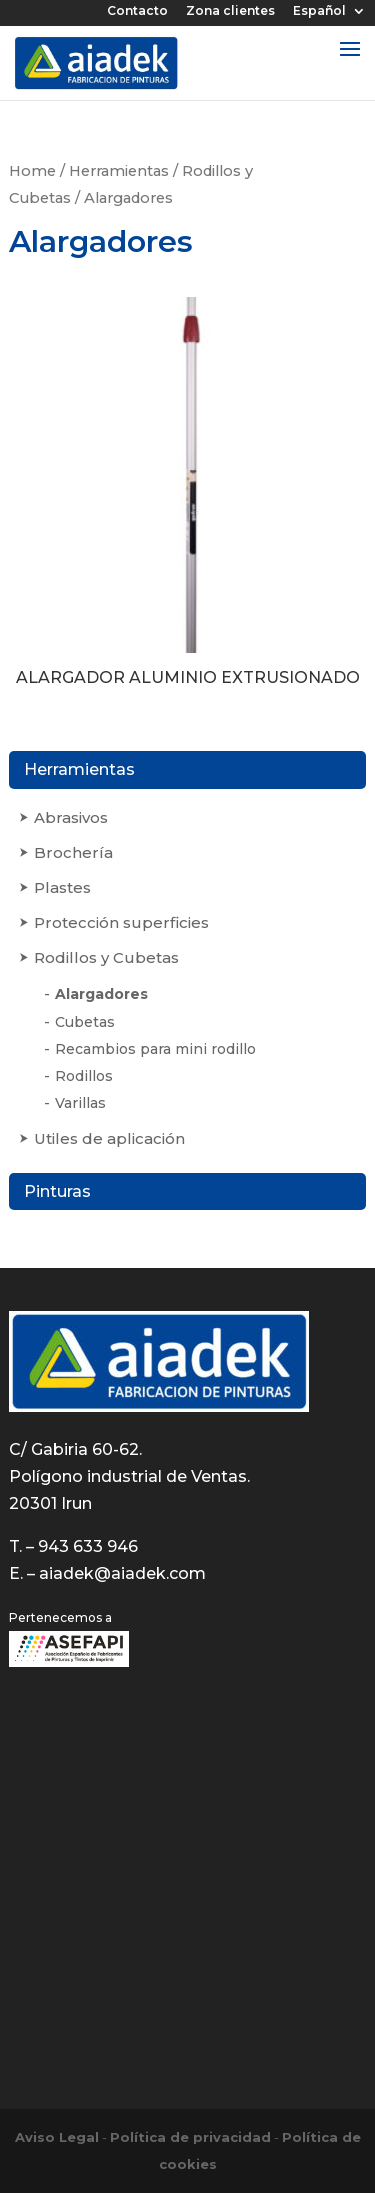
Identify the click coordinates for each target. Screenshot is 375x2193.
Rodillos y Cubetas (106, 957)
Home (32, 171)
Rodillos (84, 1076)
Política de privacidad (190, 2137)
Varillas (80, 1103)
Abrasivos (71, 817)
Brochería (73, 852)
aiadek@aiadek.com (122, 1573)
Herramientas (119, 171)
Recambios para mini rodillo (155, 1049)
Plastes (62, 887)
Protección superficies (121, 922)
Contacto (137, 11)
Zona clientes (230, 11)
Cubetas (85, 1022)
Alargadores (101, 994)
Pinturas (57, 1191)
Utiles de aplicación (109, 1138)
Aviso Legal (57, 2137)
